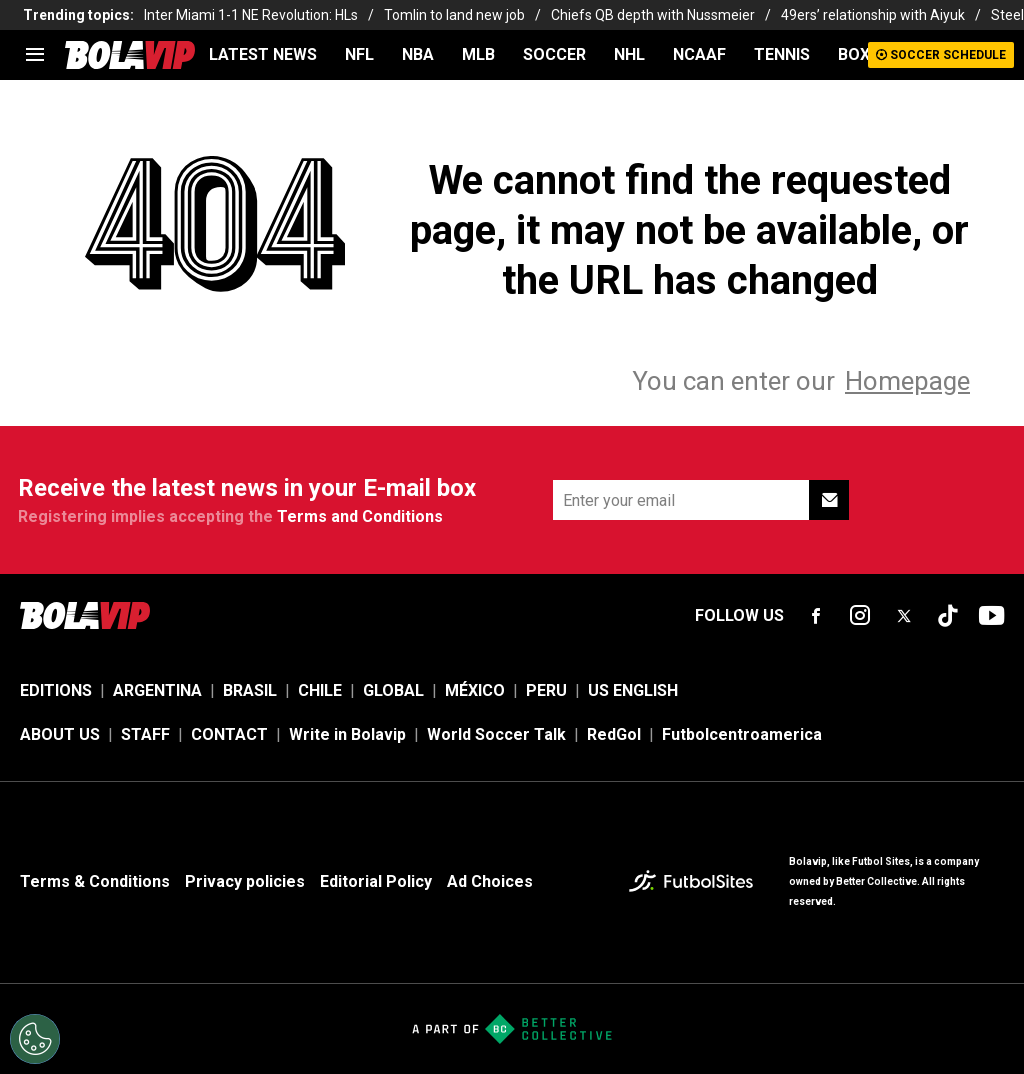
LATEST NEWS (263, 54)
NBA (418, 54)
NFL (359, 54)
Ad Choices (490, 881)
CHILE (320, 690)
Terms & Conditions (95, 881)
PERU (546, 690)
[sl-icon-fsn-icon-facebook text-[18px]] (816, 616)
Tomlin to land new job (454, 15)
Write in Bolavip (347, 734)
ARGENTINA (157, 690)
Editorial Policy (376, 881)
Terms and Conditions (360, 516)
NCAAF (699, 54)
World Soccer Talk (496, 734)
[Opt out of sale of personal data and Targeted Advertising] (35, 1039)
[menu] (35, 55)
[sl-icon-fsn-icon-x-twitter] (904, 616)
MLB (478, 54)
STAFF (145, 734)
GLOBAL (393, 690)
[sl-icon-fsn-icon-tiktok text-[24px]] (948, 616)
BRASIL (250, 690)
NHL (629, 54)
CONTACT (229, 734)
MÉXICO (475, 690)
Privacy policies (245, 881)
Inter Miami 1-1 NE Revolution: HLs (251, 15)
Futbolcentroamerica (742, 734)
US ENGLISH (633, 690)
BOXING (867, 54)
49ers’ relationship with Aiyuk (873, 15)
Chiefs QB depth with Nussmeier (653, 15)
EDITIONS (56, 690)
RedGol (614, 734)
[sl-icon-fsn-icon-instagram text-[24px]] (860, 616)
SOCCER (554, 54)
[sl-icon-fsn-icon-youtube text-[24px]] (992, 616)
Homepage (907, 381)
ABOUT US (60, 734)
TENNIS (782, 54)
